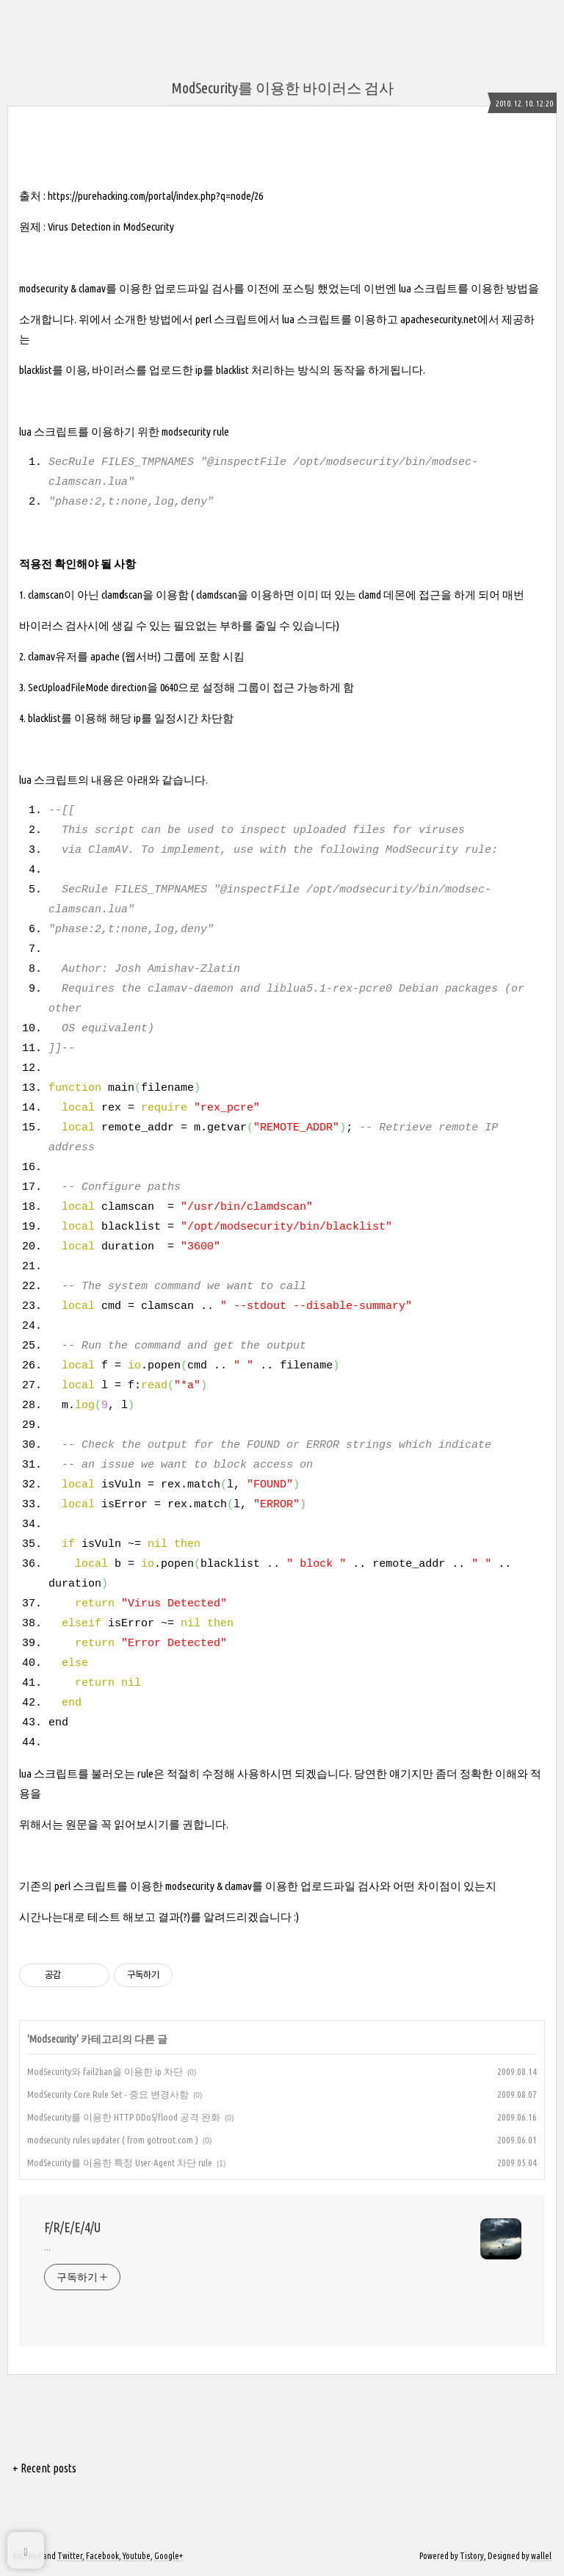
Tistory (472, 2556)
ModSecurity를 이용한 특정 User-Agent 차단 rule (119, 2162)
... (47, 2247)
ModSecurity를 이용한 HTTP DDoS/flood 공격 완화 (123, 2117)
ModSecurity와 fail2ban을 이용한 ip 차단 (105, 2071)
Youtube (137, 2556)
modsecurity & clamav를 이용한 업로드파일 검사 (126, 288)
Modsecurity (52, 2039)
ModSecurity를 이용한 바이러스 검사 (282, 87)
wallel (541, 2556)
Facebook (102, 2556)
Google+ (168, 2556)
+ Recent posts (44, 2468)
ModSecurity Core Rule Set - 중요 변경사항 (108, 2094)
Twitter (69, 2556)
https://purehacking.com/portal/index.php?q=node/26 (155, 196)
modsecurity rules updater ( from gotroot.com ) (112, 2140)
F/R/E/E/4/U (72, 2227)
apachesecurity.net (438, 319)
